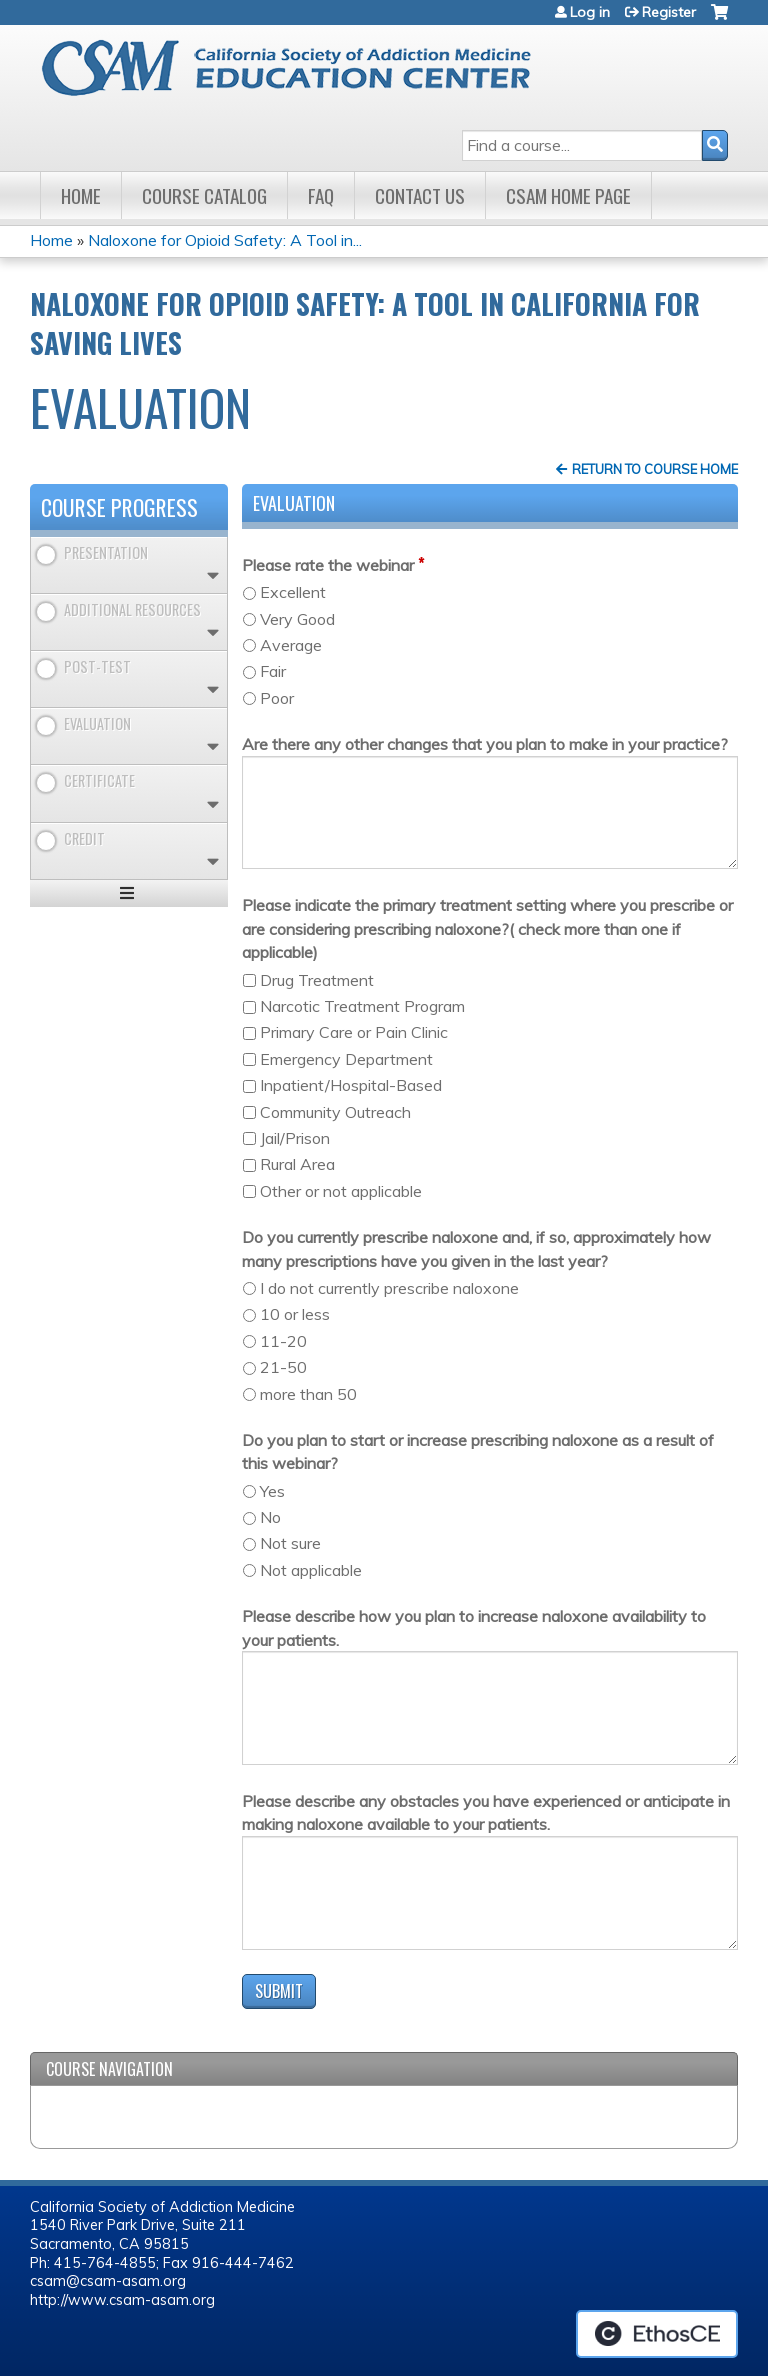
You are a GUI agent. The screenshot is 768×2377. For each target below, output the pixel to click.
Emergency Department (346, 1059)
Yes (272, 1491)
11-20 (283, 1341)
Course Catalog (204, 195)
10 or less (295, 1314)
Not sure (290, 1543)
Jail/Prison (295, 1138)
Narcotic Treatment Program (362, 1006)
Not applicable (311, 1570)
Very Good (297, 619)
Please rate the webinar (328, 565)
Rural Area (297, 1164)
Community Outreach (335, 1112)
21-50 (283, 1367)
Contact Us (420, 195)
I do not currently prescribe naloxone (389, 1288)
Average (291, 645)
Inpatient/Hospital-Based (351, 1085)
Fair (273, 671)
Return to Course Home (655, 469)
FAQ (321, 195)
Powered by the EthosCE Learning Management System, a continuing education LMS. (657, 2334)
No (270, 1517)
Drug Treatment (317, 980)
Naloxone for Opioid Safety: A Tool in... (225, 240)
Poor (277, 698)
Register (669, 12)
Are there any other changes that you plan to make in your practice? (485, 744)
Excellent (293, 592)
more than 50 (308, 1394)
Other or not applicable (341, 1191)
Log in (590, 12)
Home (81, 195)
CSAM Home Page (568, 195)
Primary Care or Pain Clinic (354, 1032)
